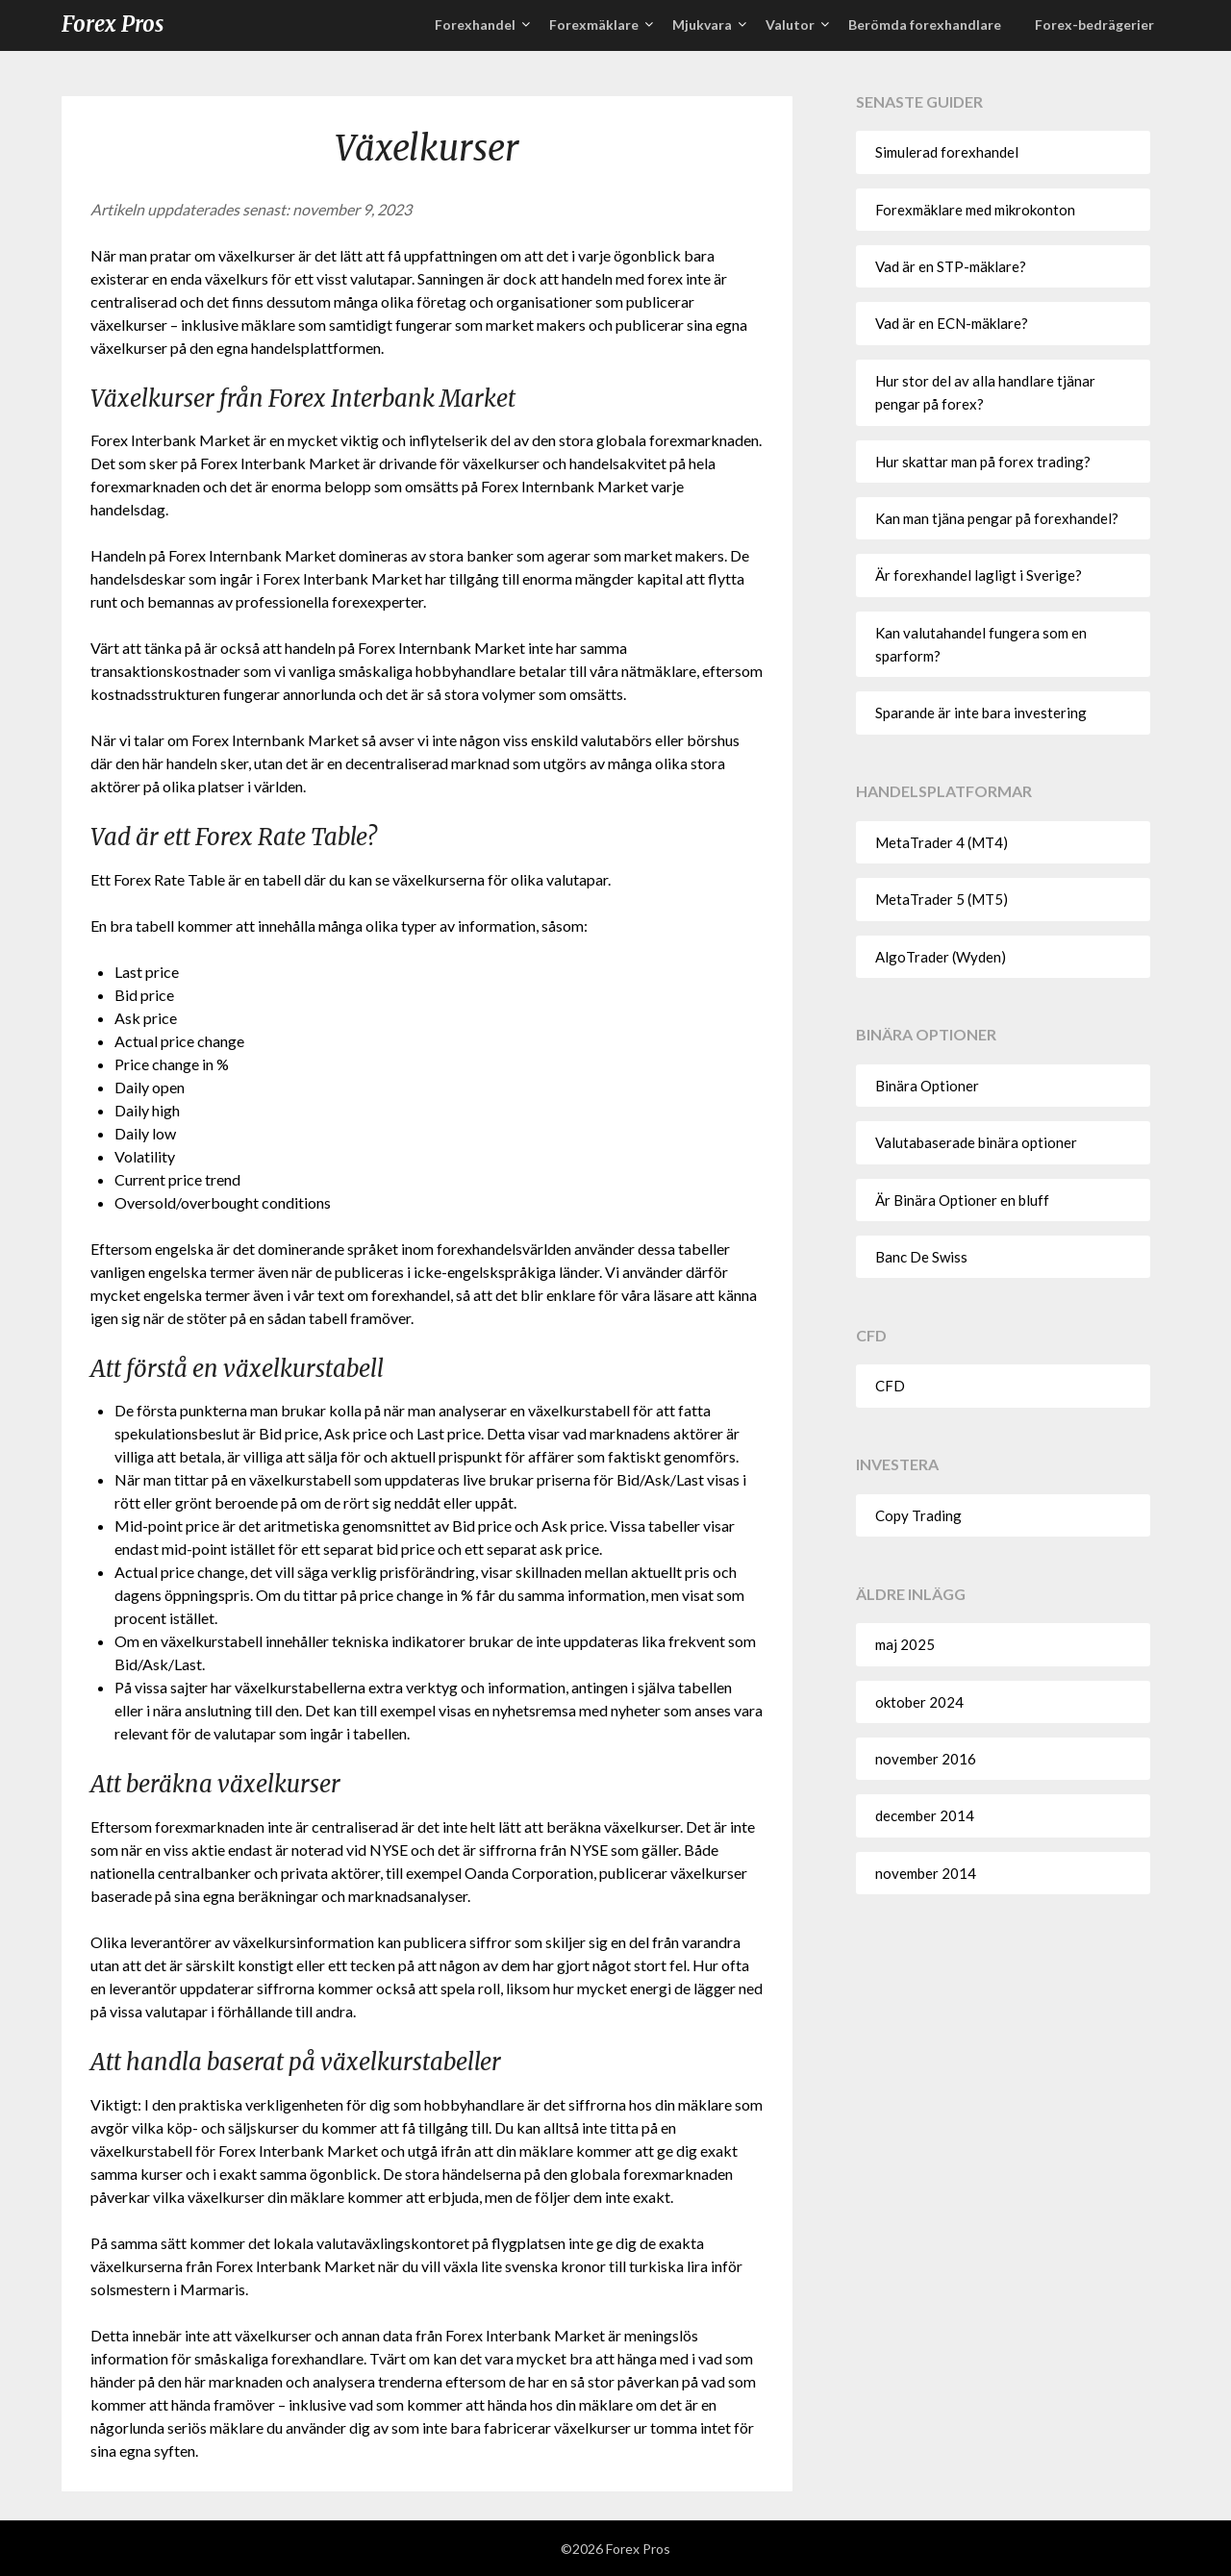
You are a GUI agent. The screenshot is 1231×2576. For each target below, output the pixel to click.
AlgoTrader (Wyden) (940, 956)
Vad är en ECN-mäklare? (951, 323)
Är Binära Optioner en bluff (962, 1200)
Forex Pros (112, 24)
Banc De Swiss (921, 1256)
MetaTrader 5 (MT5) (941, 899)
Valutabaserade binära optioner (976, 1142)
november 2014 (925, 1873)
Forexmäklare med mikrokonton (975, 209)
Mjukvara (702, 24)
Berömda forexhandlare (924, 24)
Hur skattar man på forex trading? (983, 461)
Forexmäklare (594, 24)
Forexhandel (475, 24)
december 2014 (924, 1815)
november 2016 (925, 1758)
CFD (890, 1385)
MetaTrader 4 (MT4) (941, 842)
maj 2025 (905, 1644)
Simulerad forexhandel (946, 152)
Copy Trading (918, 1515)
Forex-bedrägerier (1094, 24)
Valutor (790, 24)
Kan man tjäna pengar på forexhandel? (996, 518)
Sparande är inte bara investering (981, 712)
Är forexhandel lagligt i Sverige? (978, 575)
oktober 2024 (919, 1702)
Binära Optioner (927, 1085)
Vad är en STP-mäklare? (950, 266)
